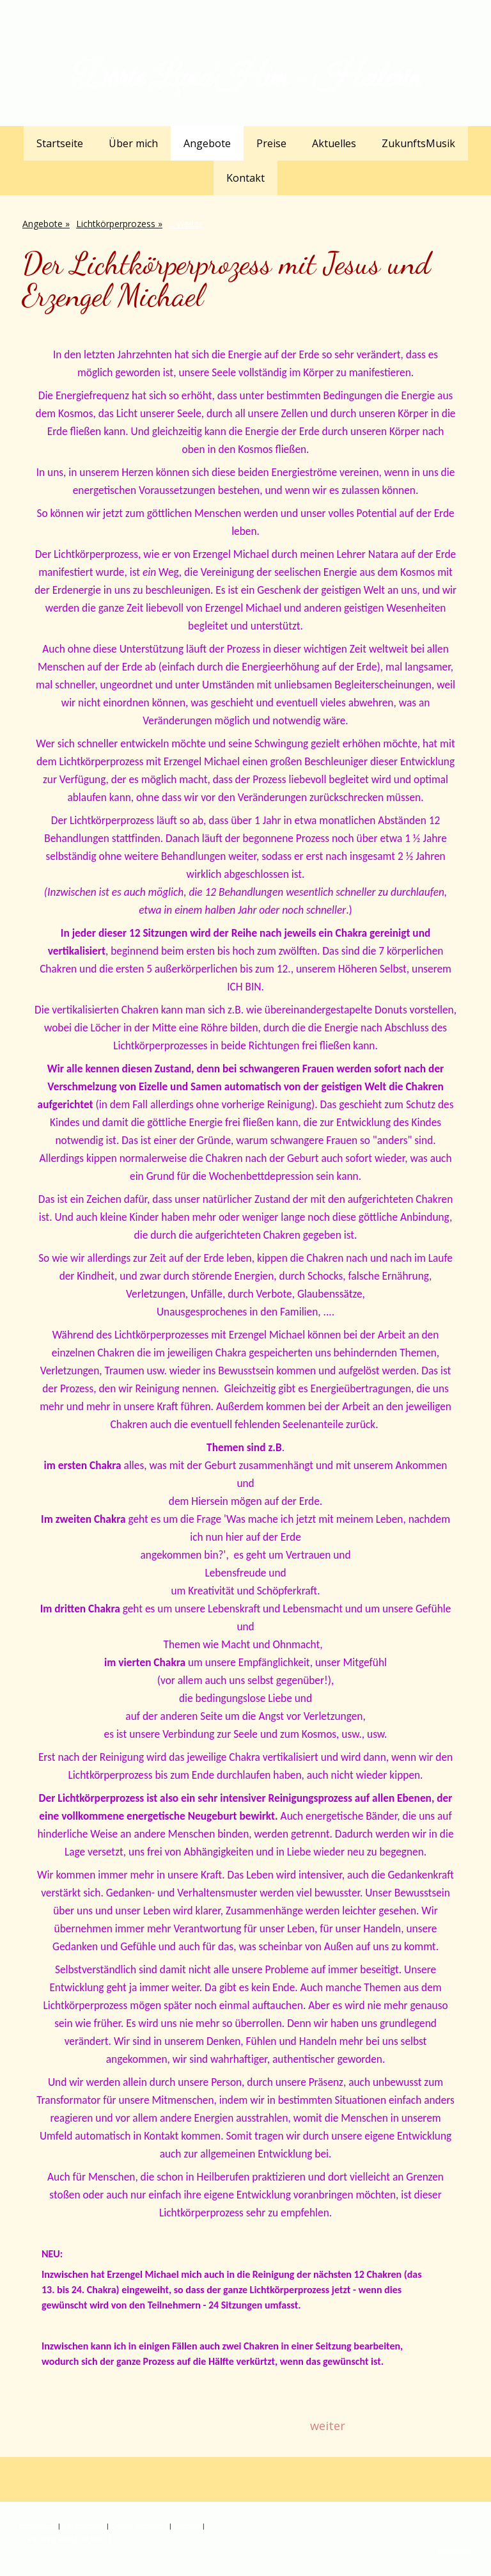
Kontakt (245, 178)
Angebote (207, 143)
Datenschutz (83, 2526)
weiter (327, 2425)
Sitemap (187, 2526)
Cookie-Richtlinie (139, 2526)
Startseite (59, 143)
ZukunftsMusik (418, 143)
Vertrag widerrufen (65, 2538)
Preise (271, 143)
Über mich (133, 143)
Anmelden (454, 2551)
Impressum (37, 2526)
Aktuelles (334, 143)
